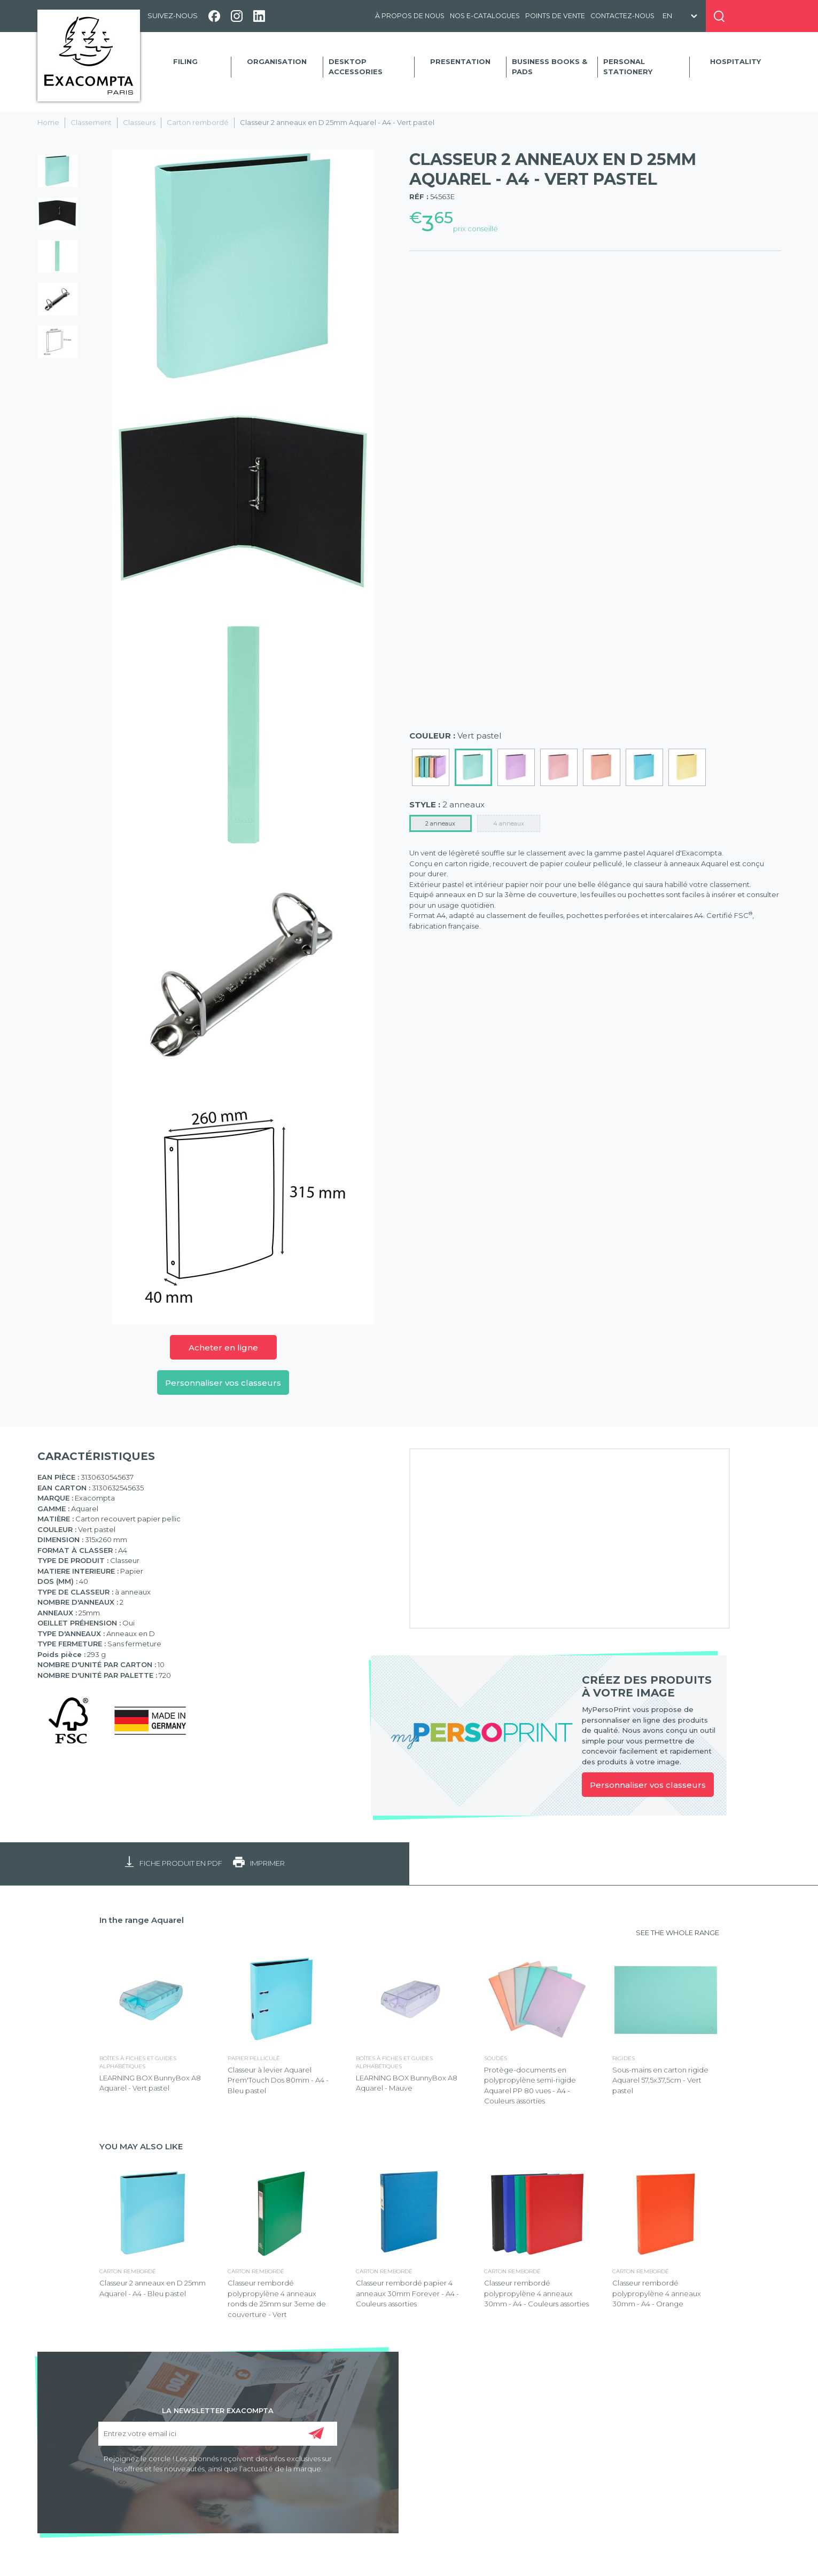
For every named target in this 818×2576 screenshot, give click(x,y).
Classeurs (139, 122)
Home (48, 122)
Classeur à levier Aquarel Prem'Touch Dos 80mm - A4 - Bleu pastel (278, 2080)
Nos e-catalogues (485, 16)
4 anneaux (508, 823)
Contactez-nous (622, 16)
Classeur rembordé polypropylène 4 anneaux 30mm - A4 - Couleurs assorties (536, 2293)
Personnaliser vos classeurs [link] (648, 1785)
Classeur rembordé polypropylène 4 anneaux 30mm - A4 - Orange (656, 2293)
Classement (91, 122)
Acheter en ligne (223, 1347)
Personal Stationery (627, 66)
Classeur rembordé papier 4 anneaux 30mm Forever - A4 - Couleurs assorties (407, 2293)
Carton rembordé (198, 122)
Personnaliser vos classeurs (223, 1383)
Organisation (277, 61)
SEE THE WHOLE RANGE (677, 1932)
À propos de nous (410, 16)
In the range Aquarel (141, 1920)
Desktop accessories (356, 66)
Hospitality (735, 61)
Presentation (460, 61)
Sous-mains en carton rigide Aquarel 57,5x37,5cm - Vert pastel (660, 2080)
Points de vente (555, 16)
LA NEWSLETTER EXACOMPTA (218, 2410)
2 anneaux (440, 823)
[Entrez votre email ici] (217, 2434)
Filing (185, 61)
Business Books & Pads (549, 66)
